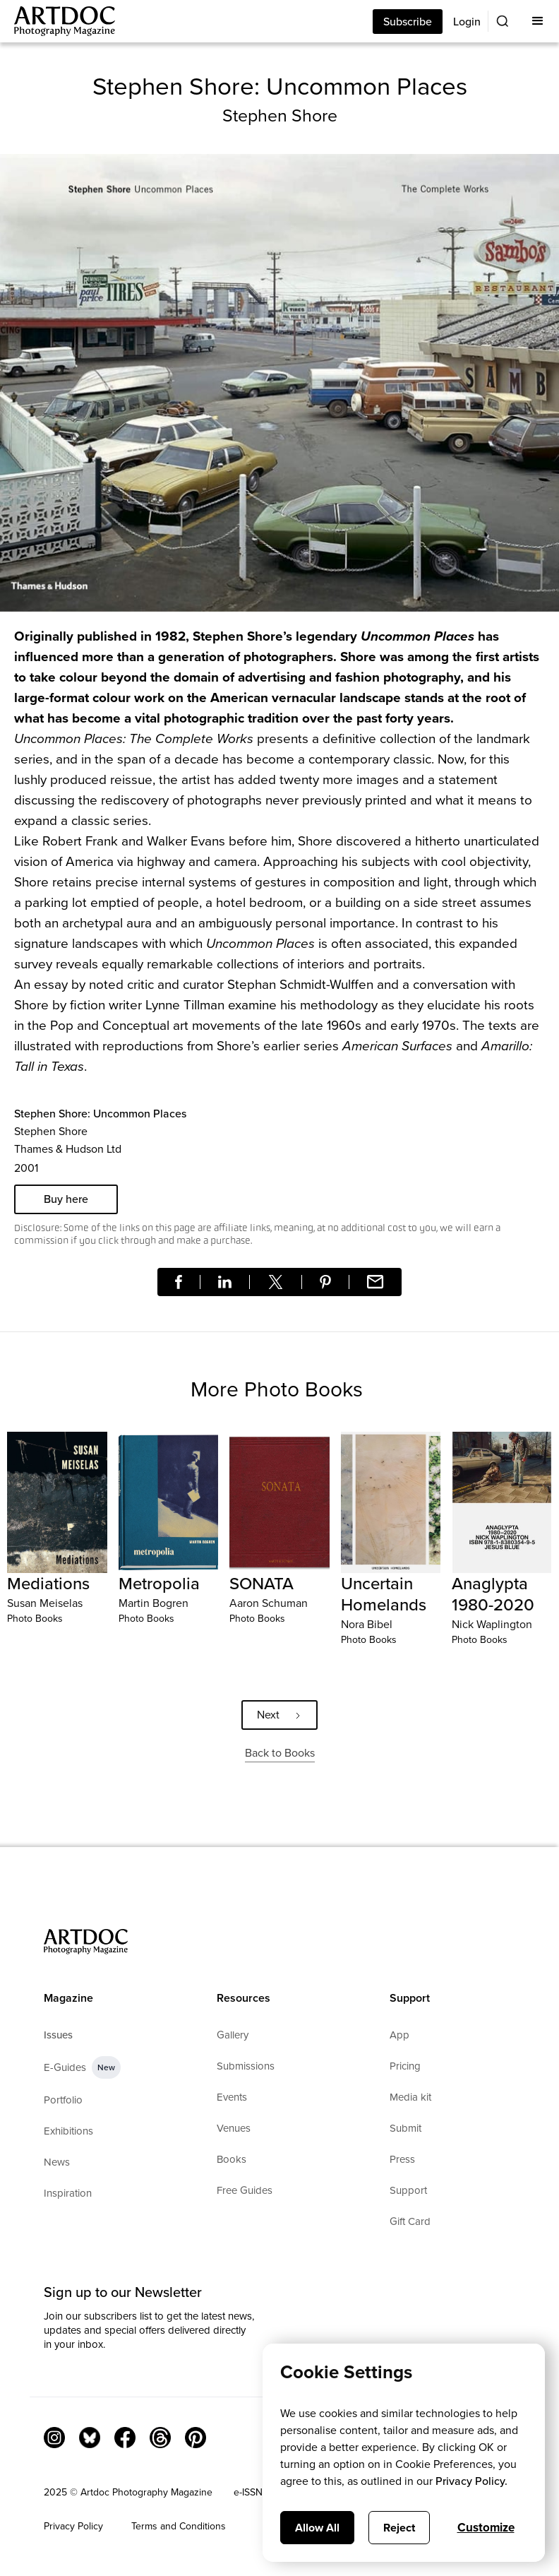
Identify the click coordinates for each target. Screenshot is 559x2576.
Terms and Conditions (178, 2526)
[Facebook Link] (125, 2437)
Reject (399, 2527)
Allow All (317, 2527)
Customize (486, 2527)
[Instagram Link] (54, 2437)
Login (467, 21)
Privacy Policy (73, 2526)
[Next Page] (279, 1715)
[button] (538, 21)
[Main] (57, 21)
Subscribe (407, 21)
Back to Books (280, 1753)
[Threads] (160, 2437)
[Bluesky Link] (89, 2437)
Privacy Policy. (471, 2481)
